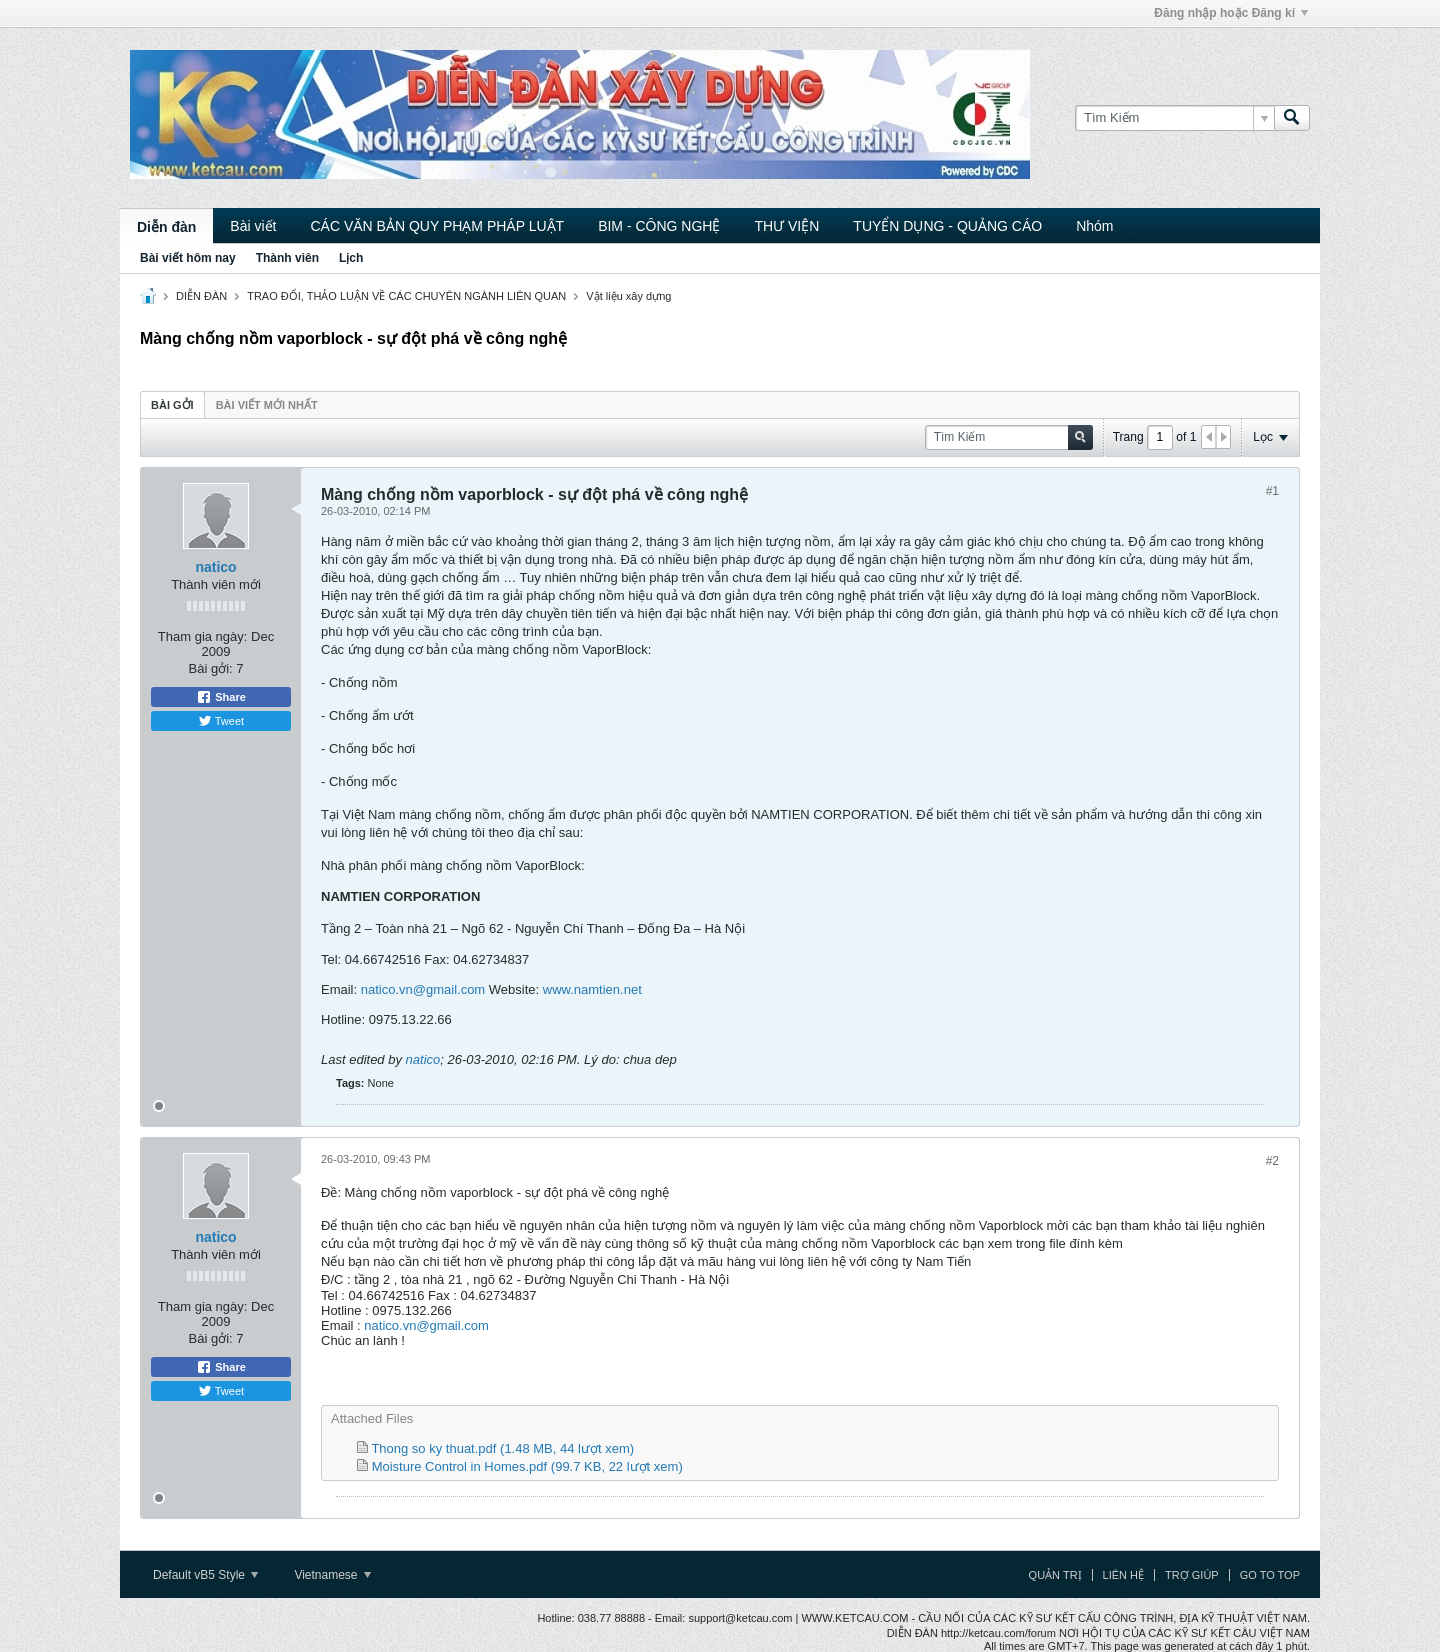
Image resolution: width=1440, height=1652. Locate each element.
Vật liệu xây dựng (628, 296)
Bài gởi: (211, 668)
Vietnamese (332, 1575)
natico (215, 567)
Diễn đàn (166, 227)
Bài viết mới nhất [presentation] (267, 405)
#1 (1272, 491)
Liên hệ (1123, 1575)
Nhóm (1094, 226)
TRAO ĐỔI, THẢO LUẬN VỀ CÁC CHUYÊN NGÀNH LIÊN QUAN (406, 296)
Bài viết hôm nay (188, 258)
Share (221, 697)
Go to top (1270, 1575)
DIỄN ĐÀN (201, 296)
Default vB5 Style (205, 1575)
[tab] (172, 404)
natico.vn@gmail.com (423, 989)
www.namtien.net (592, 989)
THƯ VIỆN (786, 226)
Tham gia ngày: (203, 636)
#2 (1272, 1161)
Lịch (351, 258)
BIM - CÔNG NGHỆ (659, 226)
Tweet (221, 721)
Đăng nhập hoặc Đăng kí (1231, 13)
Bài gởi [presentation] (172, 405)
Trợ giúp (1192, 1575)
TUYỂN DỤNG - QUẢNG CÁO (947, 226)
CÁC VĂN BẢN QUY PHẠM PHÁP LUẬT (437, 226)
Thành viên (287, 258)
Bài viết (253, 226)
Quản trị (1055, 1575)
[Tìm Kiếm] (1174, 118)
